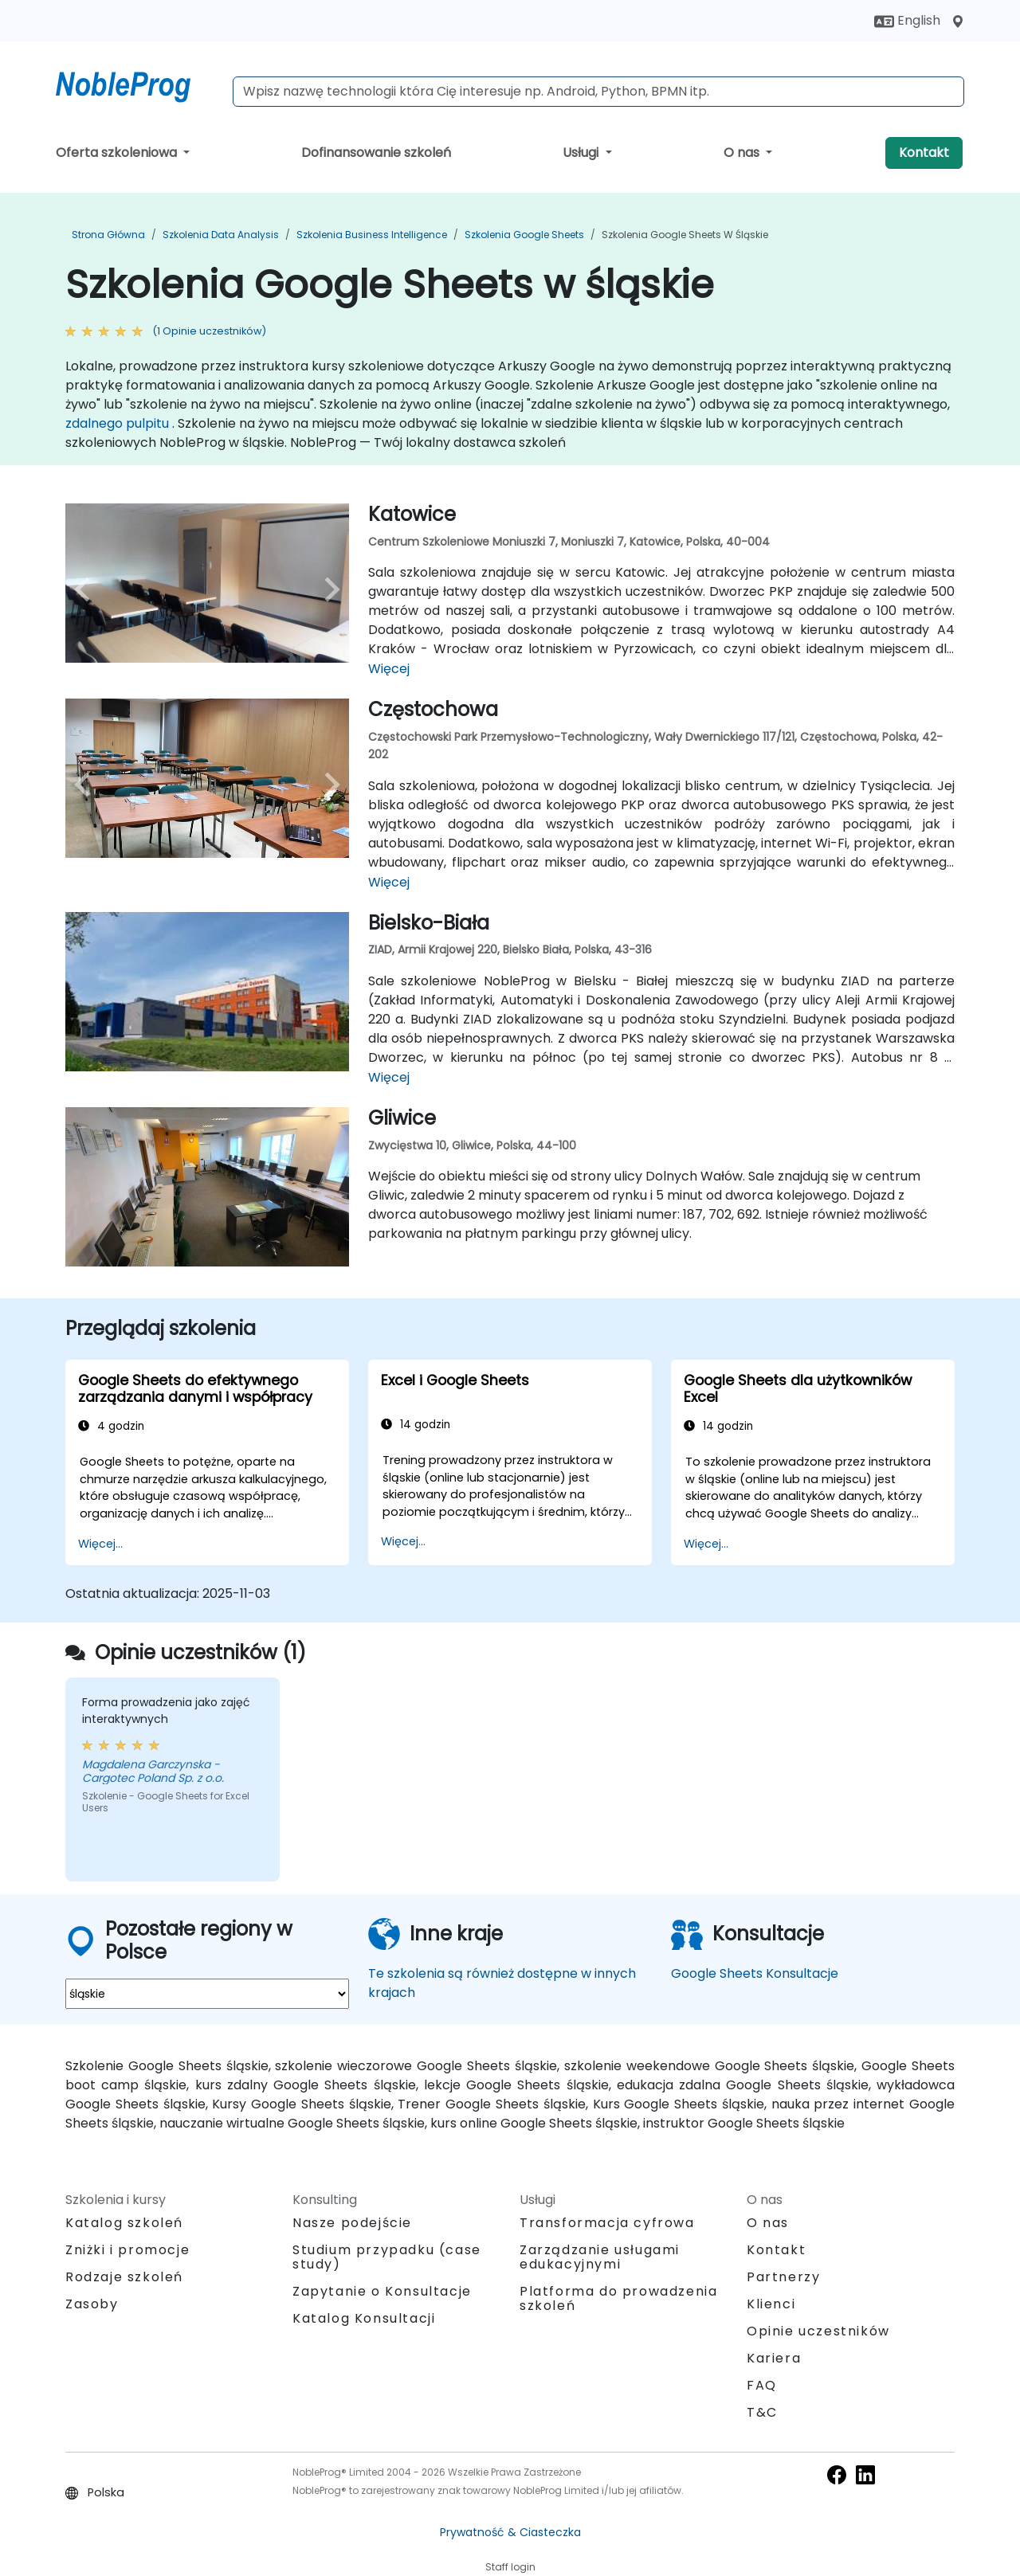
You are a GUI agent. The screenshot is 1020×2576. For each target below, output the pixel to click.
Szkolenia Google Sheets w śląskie (685, 234)
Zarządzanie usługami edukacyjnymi (600, 2257)
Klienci (771, 2304)
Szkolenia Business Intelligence (371, 234)
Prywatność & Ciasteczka (510, 2532)
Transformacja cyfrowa (607, 2223)
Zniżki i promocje (127, 2250)
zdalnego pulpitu (117, 423)
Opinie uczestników (818, 2331)
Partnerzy (783, 2277)
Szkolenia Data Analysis (221, 234)
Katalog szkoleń (124, 2223)
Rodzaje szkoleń (124, 2277)
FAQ (762, 2385)
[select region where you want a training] (207, 1994)
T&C (762, 2412)
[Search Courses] (598, 91)
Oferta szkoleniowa (118, 152)
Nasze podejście (352, 2223)
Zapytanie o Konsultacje (382, 2291)
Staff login (510, 2567)
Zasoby (92, 2304)
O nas (743, 152)
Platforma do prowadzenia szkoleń (618, 2298)
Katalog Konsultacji (363, 2318)
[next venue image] (328, 589)
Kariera (774, 2358)
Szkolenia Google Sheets (524, 234)
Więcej (389, 669)
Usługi (582, 152)
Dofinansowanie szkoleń (376, 152)
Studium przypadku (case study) (386, 2257)
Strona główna (108, 234)
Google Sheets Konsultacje (754, 1973)
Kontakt (924, 152)
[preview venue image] (86, 589)
